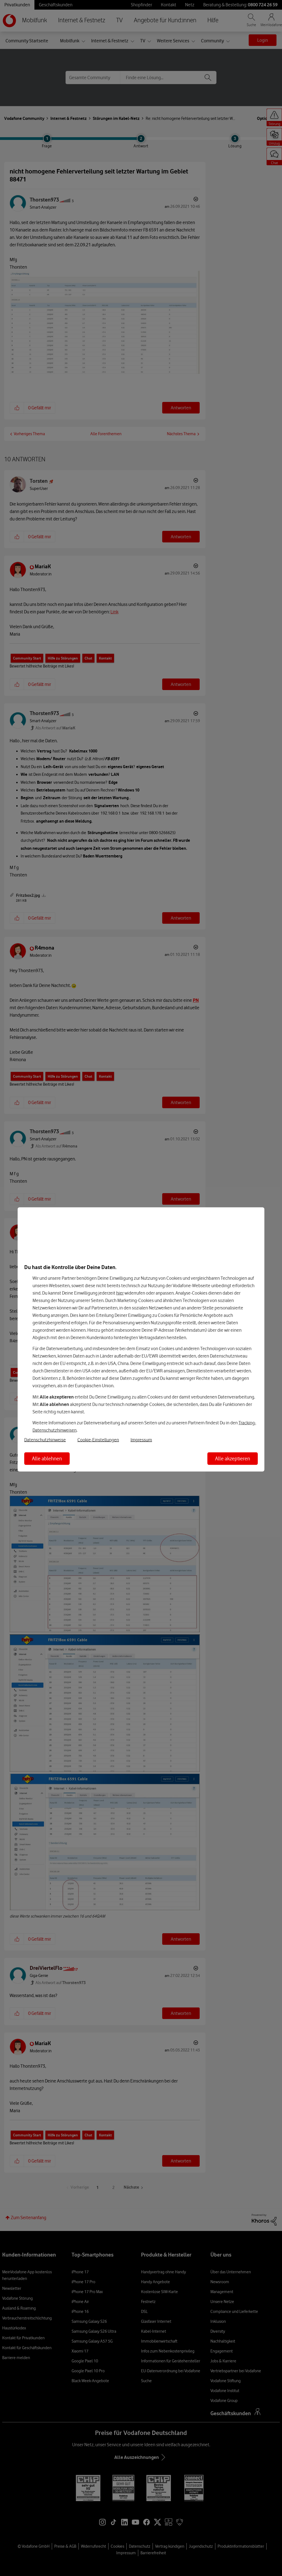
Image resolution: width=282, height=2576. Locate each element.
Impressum (141, 1440)
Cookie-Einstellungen (98, 1440)
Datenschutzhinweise (45, 1440)
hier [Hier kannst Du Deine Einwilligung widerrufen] (120, 1292)
